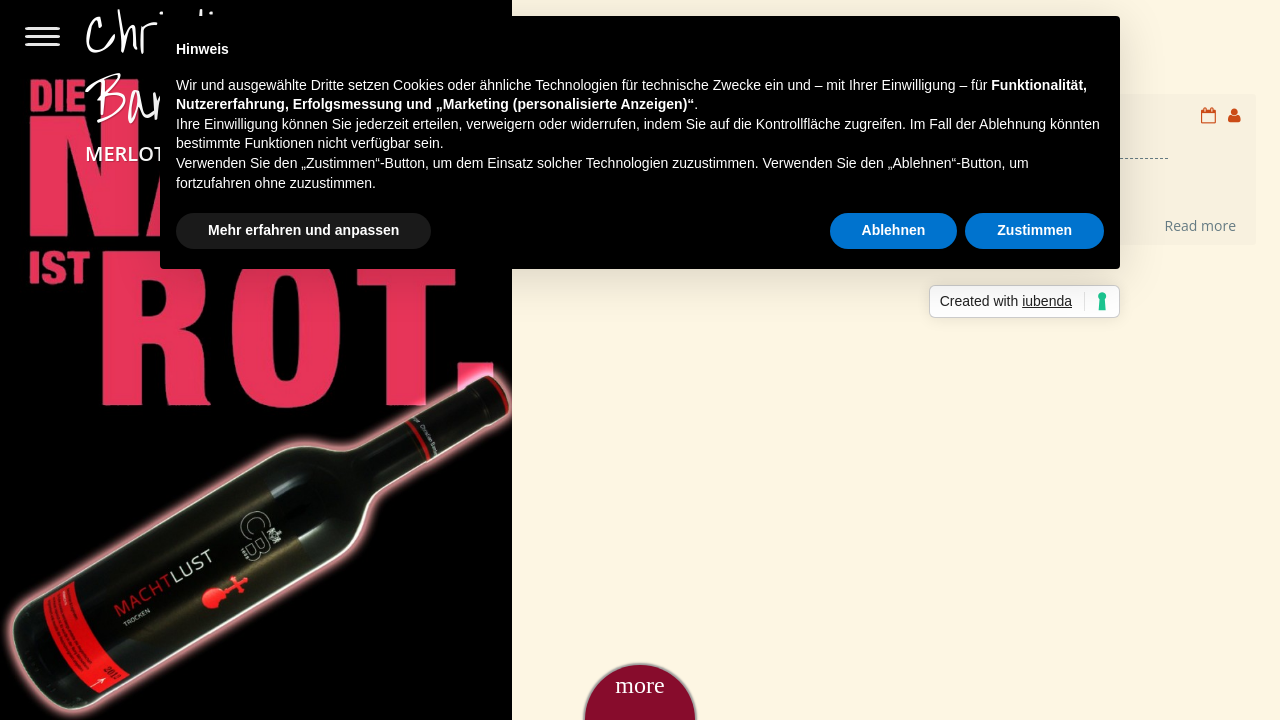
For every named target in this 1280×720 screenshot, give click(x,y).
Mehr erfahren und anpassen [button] (303, 230)
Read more (1200, 225)
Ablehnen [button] (894, 230)
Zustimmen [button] (1034, 230)
